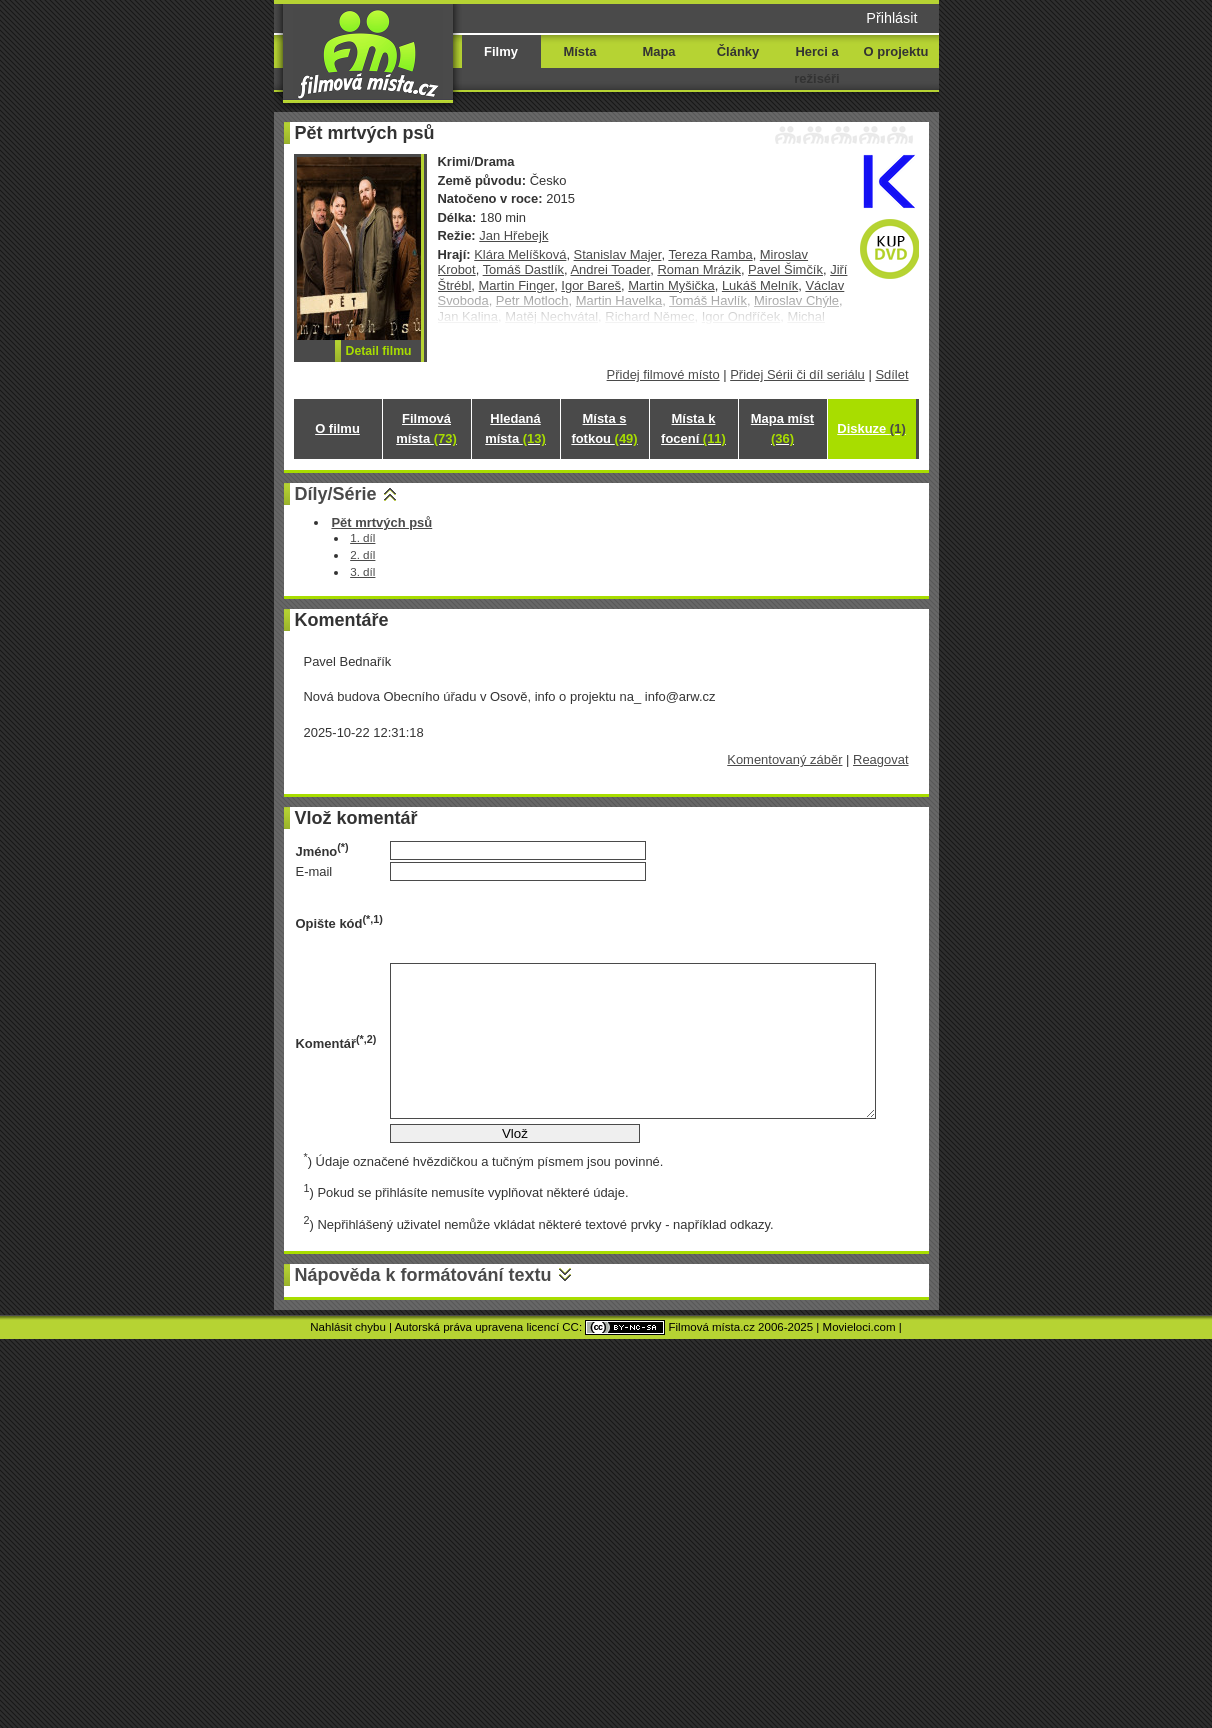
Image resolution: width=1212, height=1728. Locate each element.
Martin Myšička (671, 285)
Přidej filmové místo (663, 374)
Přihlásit (891, 18)
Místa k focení (693, 428)
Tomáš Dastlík (523, 269)
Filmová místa (426, 428)
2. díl (362, 554)
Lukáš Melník (760, 285)
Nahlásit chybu (348, 1327)
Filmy (501, 51)
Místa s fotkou (604, 428)
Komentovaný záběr (784, 759)
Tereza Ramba (710, 254)
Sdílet (891, 374)
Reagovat (880, 759)
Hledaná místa (515, 428)
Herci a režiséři (816, 65)
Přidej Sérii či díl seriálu (797, 374)
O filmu (337, 428)
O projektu (896, 51)
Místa (579, 51)
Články (738, 51)
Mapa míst (782, 428)
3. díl (362, 571)
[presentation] (542, 922)
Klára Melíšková (520, 254)
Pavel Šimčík (785, 269)
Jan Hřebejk (513, 235)
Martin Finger (517, 285)
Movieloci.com (859, 1327)
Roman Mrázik (699, 269)
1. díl (362, 537)
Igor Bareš (591, 285)
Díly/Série (336, 494)
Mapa (658, 51)
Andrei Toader (610, 269)
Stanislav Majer (618, 254)
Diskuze (871, 428)
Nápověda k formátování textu (423, 1275)
